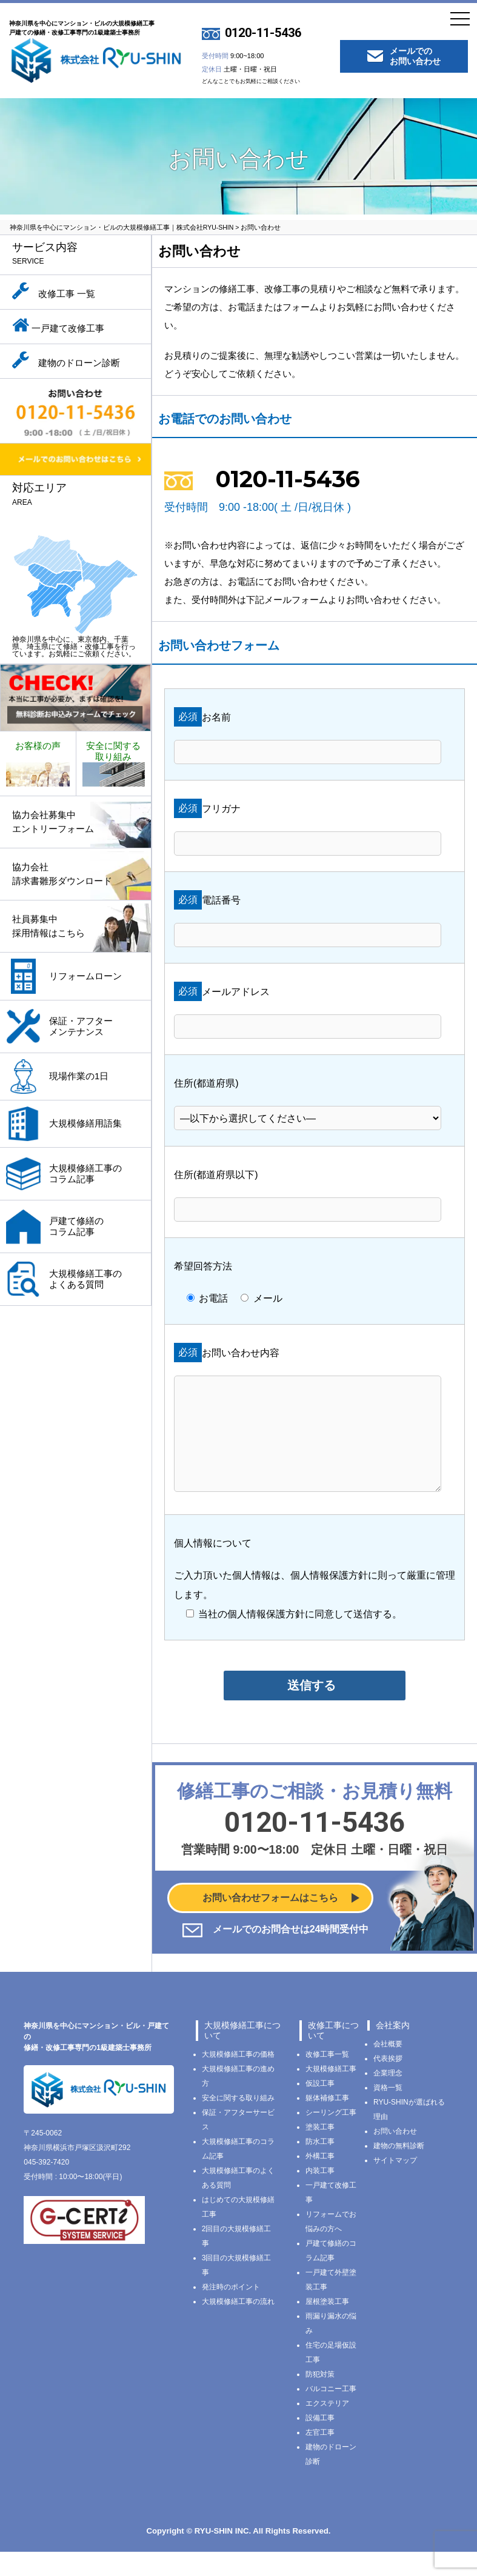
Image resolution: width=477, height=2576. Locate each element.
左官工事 (320, 2456)
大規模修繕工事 (330, 2093)
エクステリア (327, 2427)
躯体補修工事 (327, 2122)
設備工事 (320, 2442)
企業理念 (387, 2097)
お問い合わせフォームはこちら (270, 1922)
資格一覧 (387, 2112)
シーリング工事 (330, 2136)
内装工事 (320, 2195)
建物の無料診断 (398, 2170)
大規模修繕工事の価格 (238, 2078)
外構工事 (320, 2180)
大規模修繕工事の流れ (238, 2325)
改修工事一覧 (327, 2078)
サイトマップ (395, 2184)
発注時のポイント (231, 2311)
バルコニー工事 (330, 2413)
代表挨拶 (387, 2082)
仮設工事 (320, 2107)
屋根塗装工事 (327, 2325)
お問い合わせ (395, 2155)
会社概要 (387, 2068)
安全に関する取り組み (238, 2122)
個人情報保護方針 (329, 1599)
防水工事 (320, 2166)
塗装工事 (320, 2151)
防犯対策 (320, 2398)
